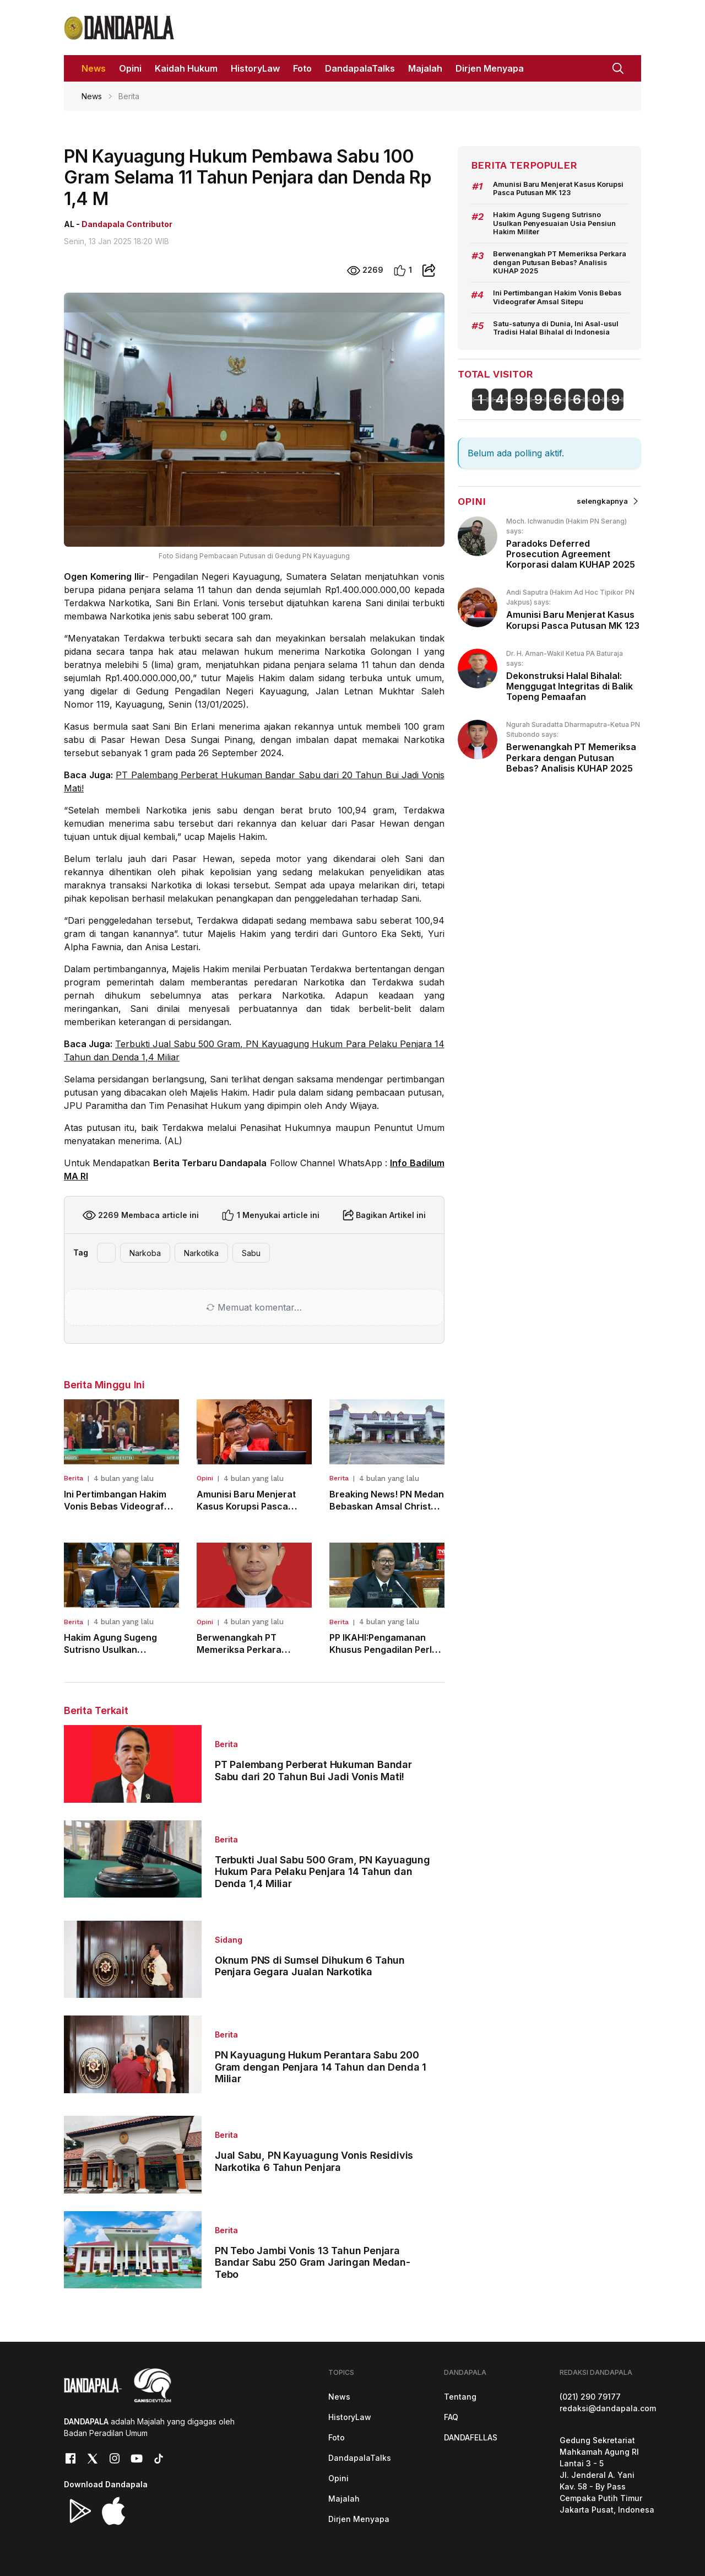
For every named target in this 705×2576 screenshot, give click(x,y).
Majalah (344, 2498)
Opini (205, 1478)
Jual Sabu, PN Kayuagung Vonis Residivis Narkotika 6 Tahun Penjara (314, 2161)
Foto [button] (302, 68)
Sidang (228, 1939)
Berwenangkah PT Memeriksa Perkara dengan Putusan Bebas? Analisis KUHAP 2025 (559, 262)
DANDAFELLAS (470, 2437)
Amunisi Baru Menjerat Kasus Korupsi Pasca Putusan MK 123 (246, 1506)
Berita (73, 1478)
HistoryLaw (349, 2417)
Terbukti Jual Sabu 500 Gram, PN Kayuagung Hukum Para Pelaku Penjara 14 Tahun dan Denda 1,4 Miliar (322, 1871)
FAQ (451, 2417)
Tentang (460, 2396)
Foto (336, 2437)
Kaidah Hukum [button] (186, 68)
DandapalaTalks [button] (360, 68)
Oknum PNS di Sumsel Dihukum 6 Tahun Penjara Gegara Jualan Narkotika (310, 1966)
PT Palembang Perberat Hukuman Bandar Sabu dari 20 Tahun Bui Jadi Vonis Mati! (313, 1770)
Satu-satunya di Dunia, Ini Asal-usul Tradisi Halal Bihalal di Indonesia (556, 328)
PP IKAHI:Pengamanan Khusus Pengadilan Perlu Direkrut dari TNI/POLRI (383, 1649)
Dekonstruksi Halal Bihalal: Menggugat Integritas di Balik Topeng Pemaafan (569, 686)
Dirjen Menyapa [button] (489, 68)
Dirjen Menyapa (358, 2519)
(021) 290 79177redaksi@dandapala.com (608, 2402)
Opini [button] (130, 68)
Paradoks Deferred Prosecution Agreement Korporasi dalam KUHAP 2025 (570, 554)
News (92, 96)
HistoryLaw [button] (255, 68)
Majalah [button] (425, 68)
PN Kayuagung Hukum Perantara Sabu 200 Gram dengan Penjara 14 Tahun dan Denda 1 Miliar (320, 2066)
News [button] (94, 68)
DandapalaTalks (359, 2457)
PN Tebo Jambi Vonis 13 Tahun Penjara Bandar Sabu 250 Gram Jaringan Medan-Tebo (312, 2262)
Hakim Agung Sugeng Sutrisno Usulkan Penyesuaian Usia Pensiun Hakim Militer (554, 223)
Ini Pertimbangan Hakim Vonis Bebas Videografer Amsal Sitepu (118, 1506)
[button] (617, 67)
